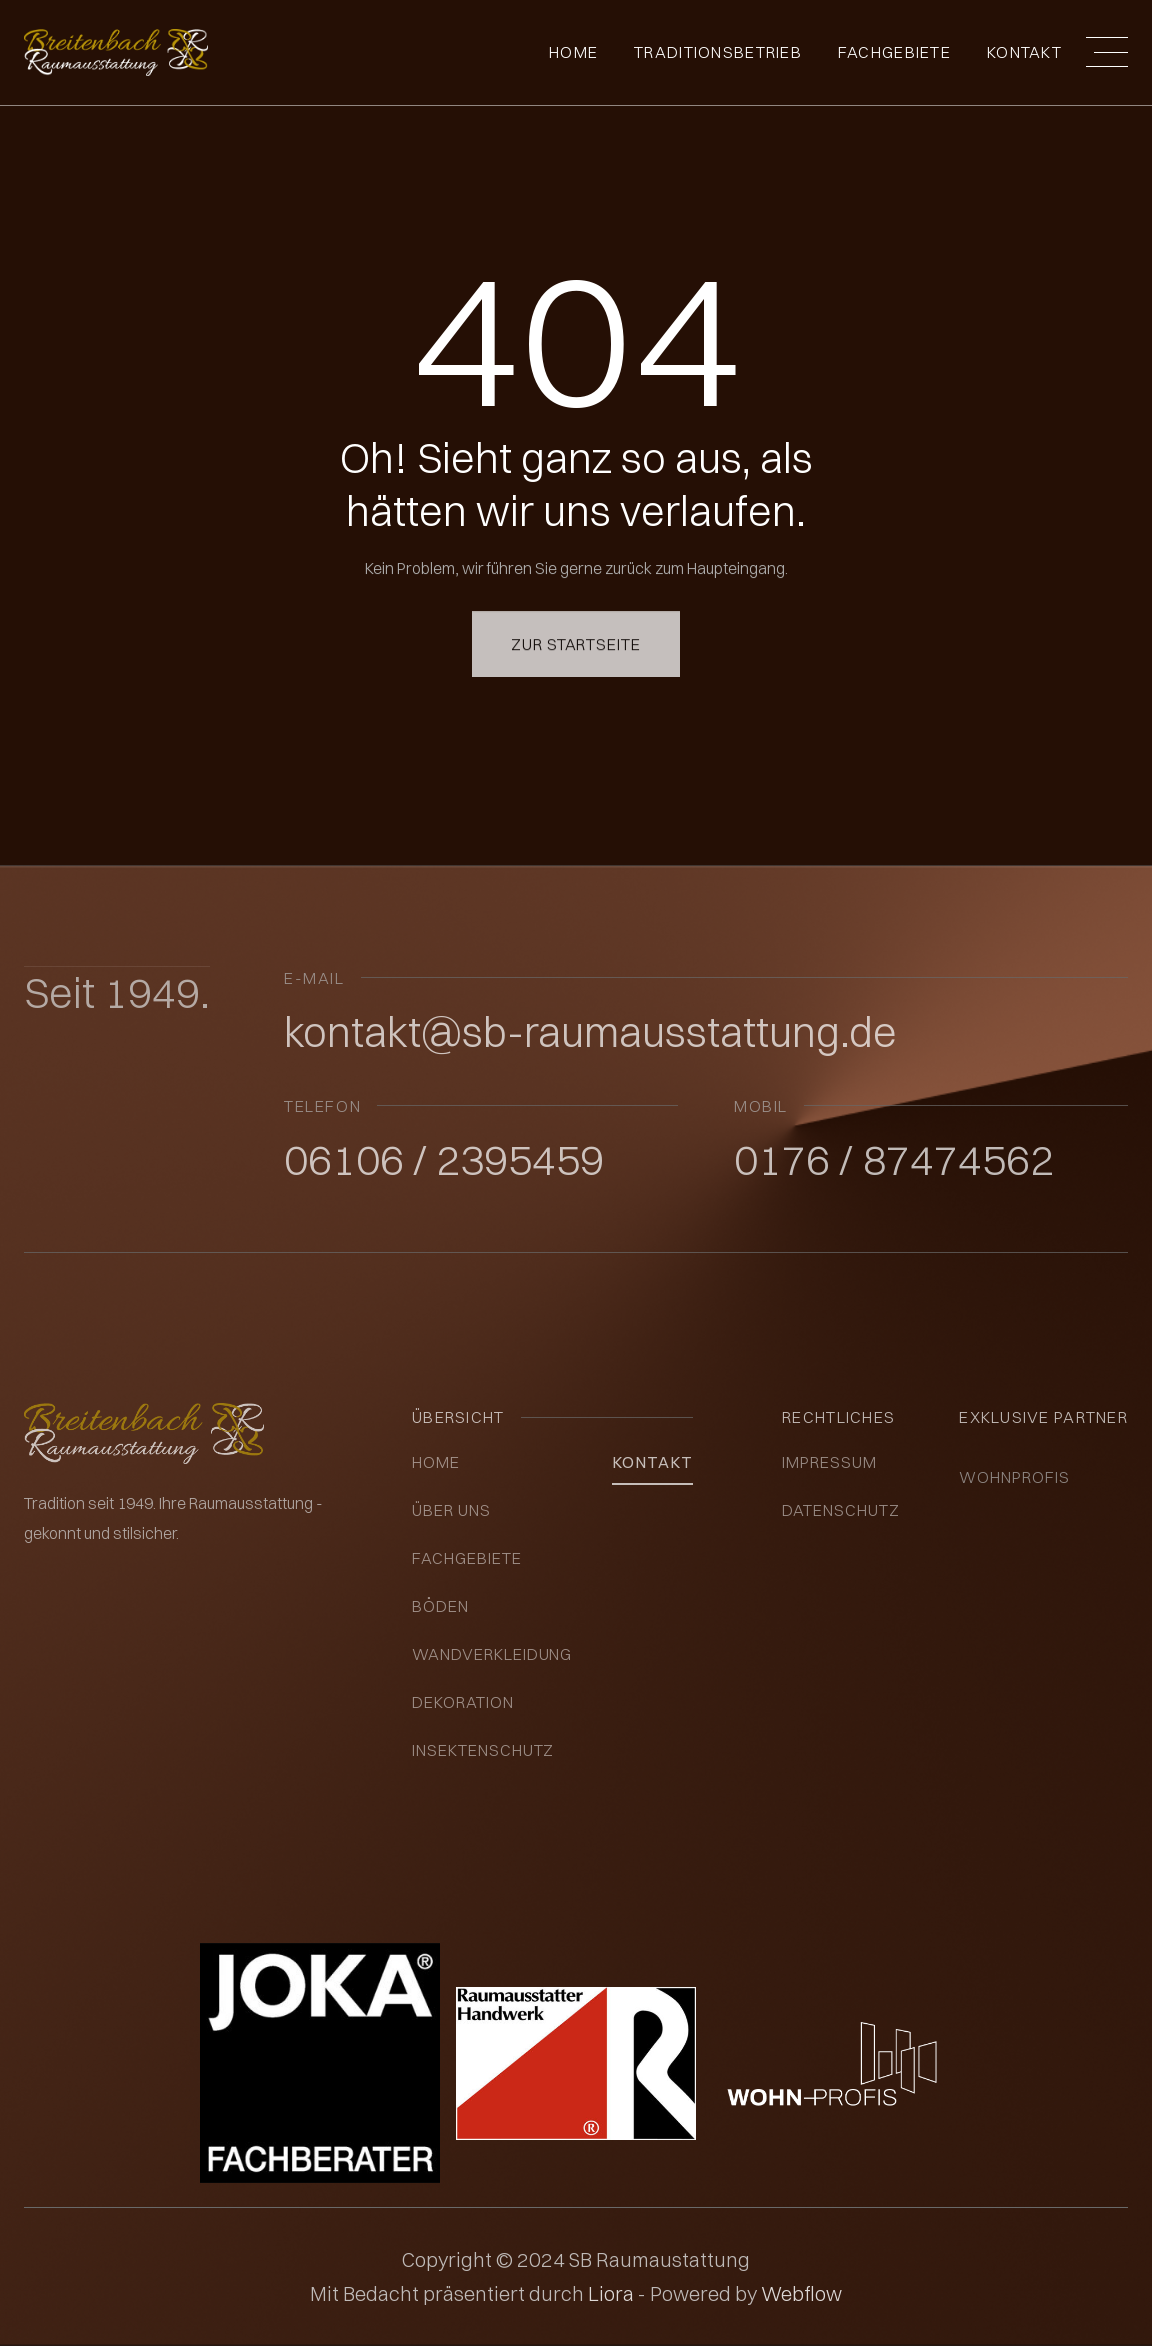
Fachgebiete (467, 1558)
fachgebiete (894, 52)
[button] (1107, 52)
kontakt (652, 1462)
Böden (440, 1606)
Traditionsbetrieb (718, 52)
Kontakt (1024, 52)
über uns (451, 1510)
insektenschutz (483, 1750)
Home (573, 52)
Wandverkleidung (492, 1654)
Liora (613, 2293)
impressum (829, 1462)
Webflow (801, 2293)
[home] (116, 52)
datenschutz (841, 1510)
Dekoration (463, 1702)
